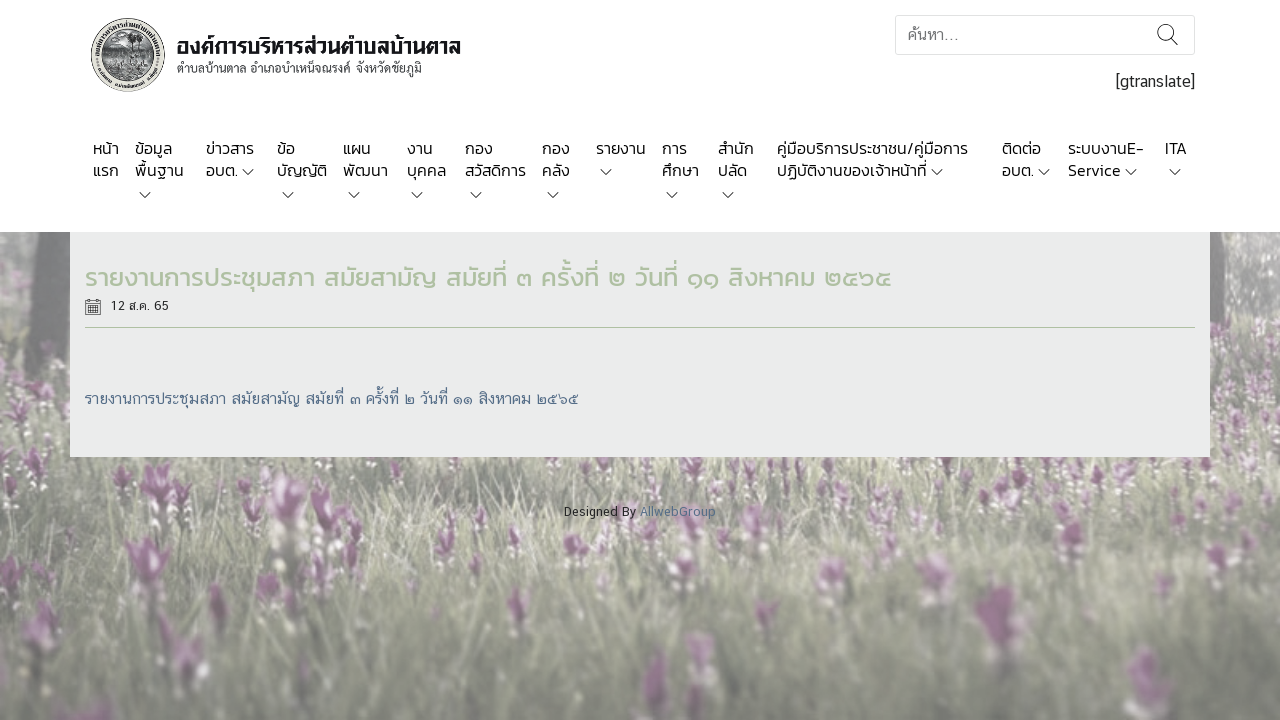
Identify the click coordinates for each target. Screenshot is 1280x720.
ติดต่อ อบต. (1021, 159)
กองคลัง (556, 159)
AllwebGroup (678, 511)
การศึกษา (680, 159)
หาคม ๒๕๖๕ (537, 398)
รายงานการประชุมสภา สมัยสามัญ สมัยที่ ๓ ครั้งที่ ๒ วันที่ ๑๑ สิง (290, 398)
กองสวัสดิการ (495, 159)
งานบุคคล (426, 159)
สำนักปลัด (736, 159)
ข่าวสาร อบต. (230, 159)
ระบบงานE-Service (1106, 159)
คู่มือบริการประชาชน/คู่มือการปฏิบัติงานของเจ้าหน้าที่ (872, 159)
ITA (1176, 148)
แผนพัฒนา (365, 159)
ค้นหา (1167, 35)
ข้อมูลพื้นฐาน (159, 159)
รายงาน (621, 148)
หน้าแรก (106, 159)
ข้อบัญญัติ (302, 159)
